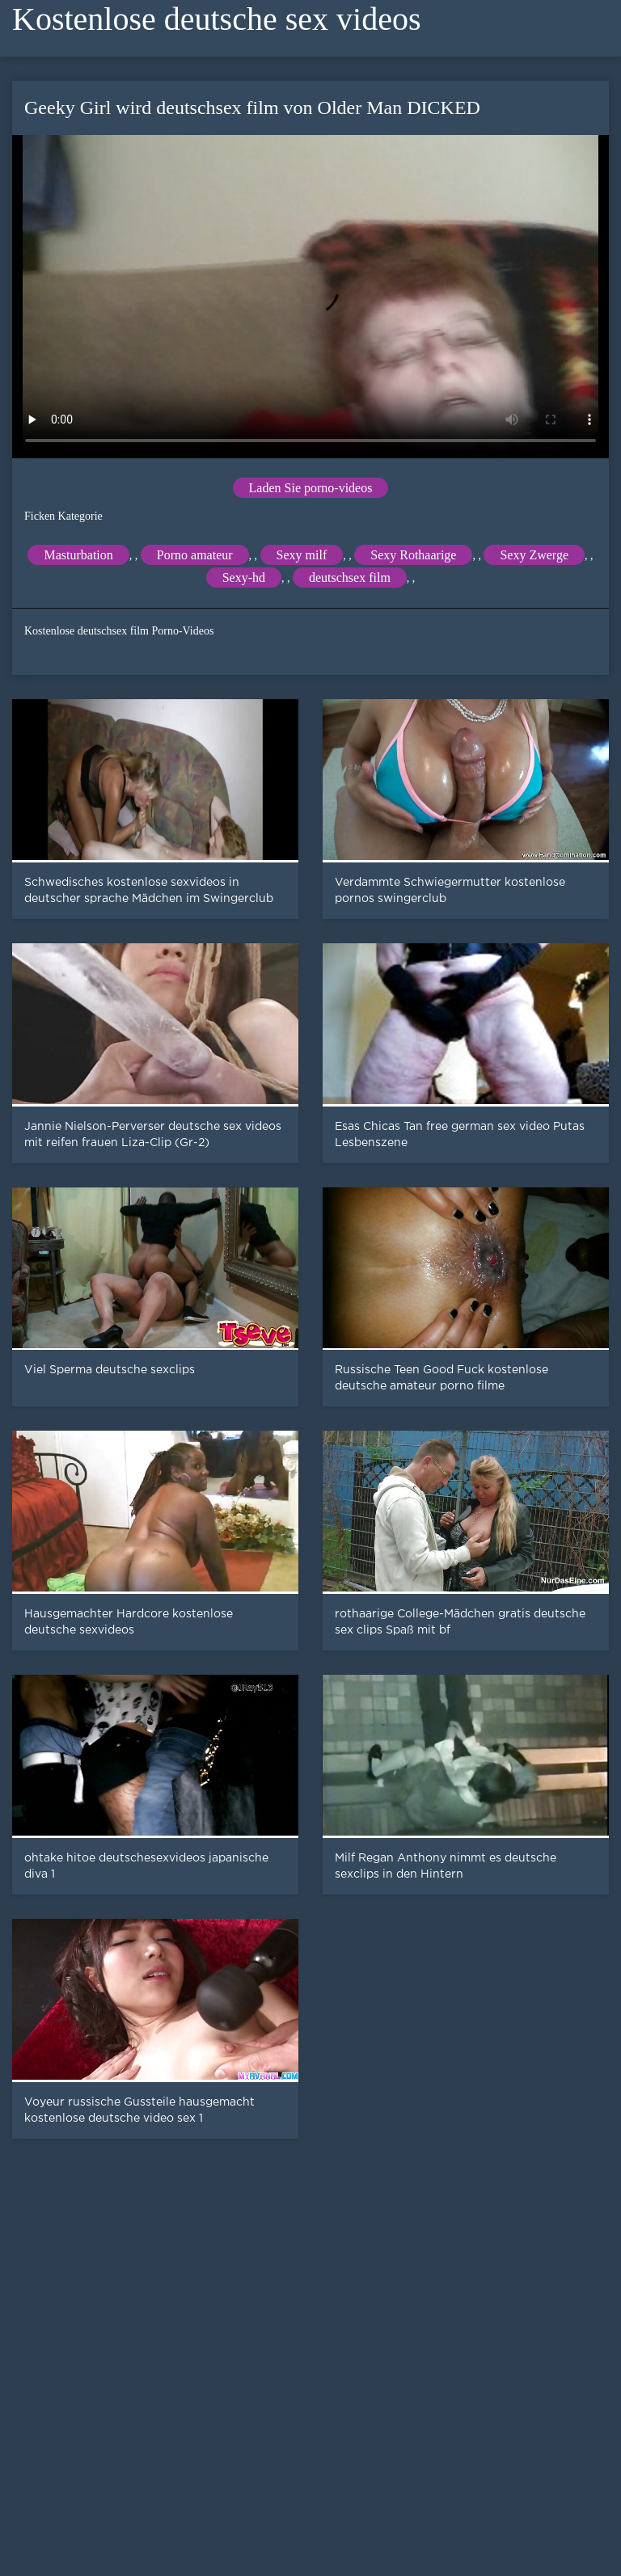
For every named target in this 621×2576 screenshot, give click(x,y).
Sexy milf (302, 555)
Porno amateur (195, 555)
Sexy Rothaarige (413, 555)
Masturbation (78, 555)
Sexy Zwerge (534, 555)
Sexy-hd (243, 577)
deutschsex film (350, 577)
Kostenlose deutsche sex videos (216, 19)
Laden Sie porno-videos (311, 488)
